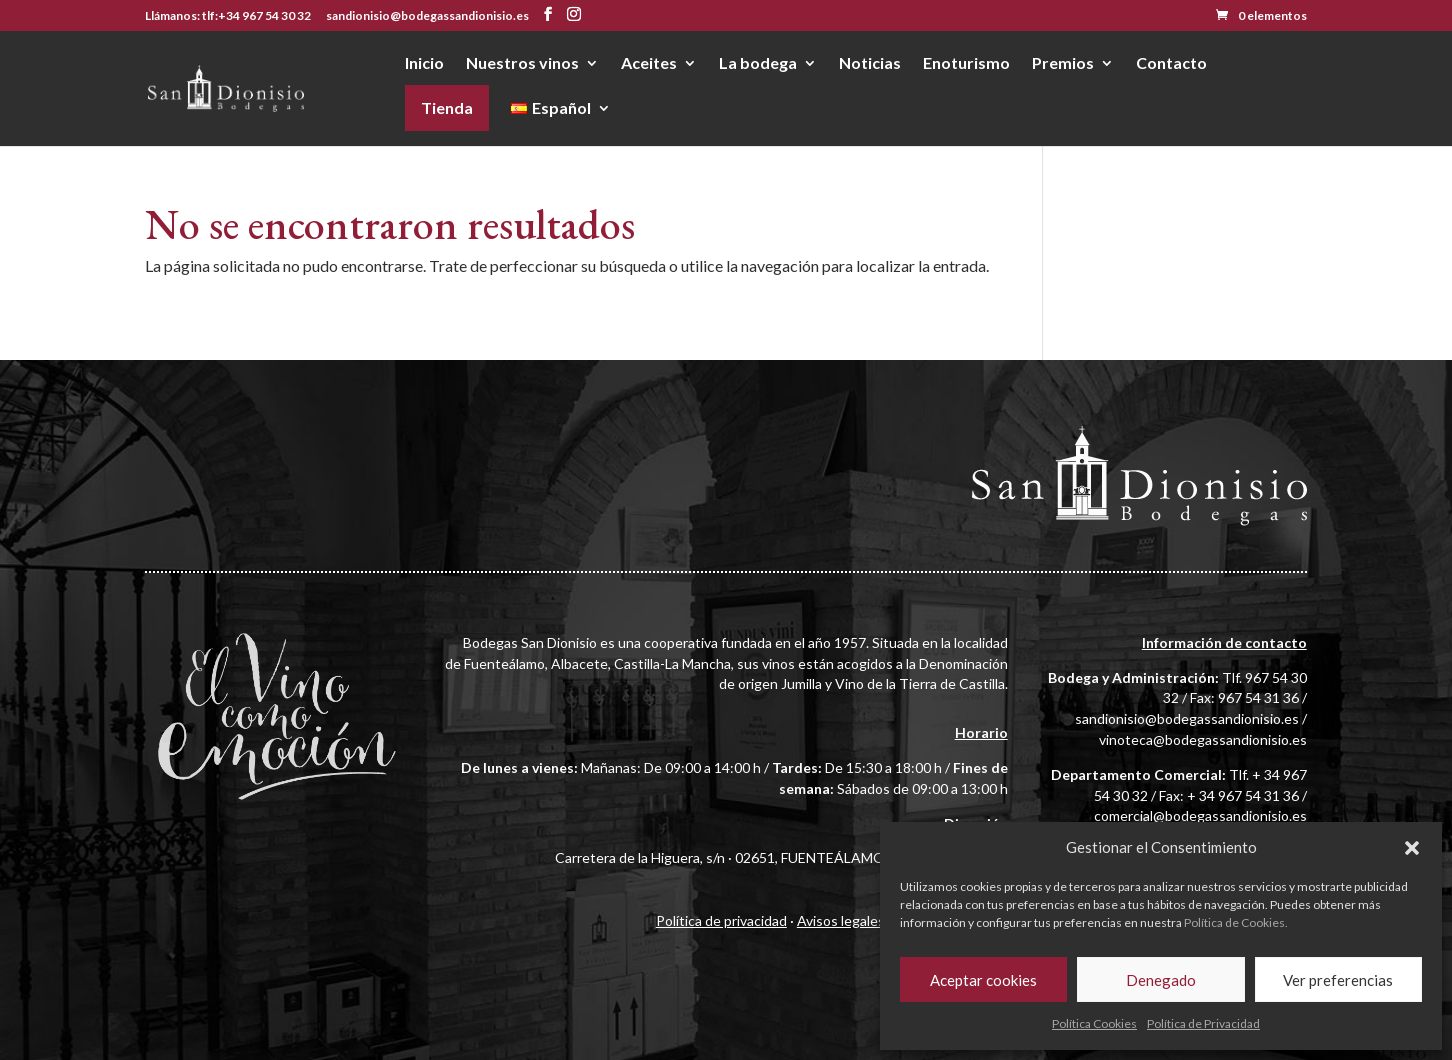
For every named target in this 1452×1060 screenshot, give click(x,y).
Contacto (1171, 64)
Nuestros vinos (522, 64)
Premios (1063, 64)
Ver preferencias (1338, 980)
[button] (1412, 848)
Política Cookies (1094, 1023)
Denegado (1161, 980)
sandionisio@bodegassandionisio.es (1187, 718)
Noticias (870, 64)
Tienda (447, 107)
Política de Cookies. (1236, 922)
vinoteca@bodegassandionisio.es (1203, 739)
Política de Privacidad (1203, 1023)
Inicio (424, 64)
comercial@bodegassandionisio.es (1200, 815)
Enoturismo (966, 64)
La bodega (758, 64)
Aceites (649, 64)
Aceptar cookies (983, 980)
